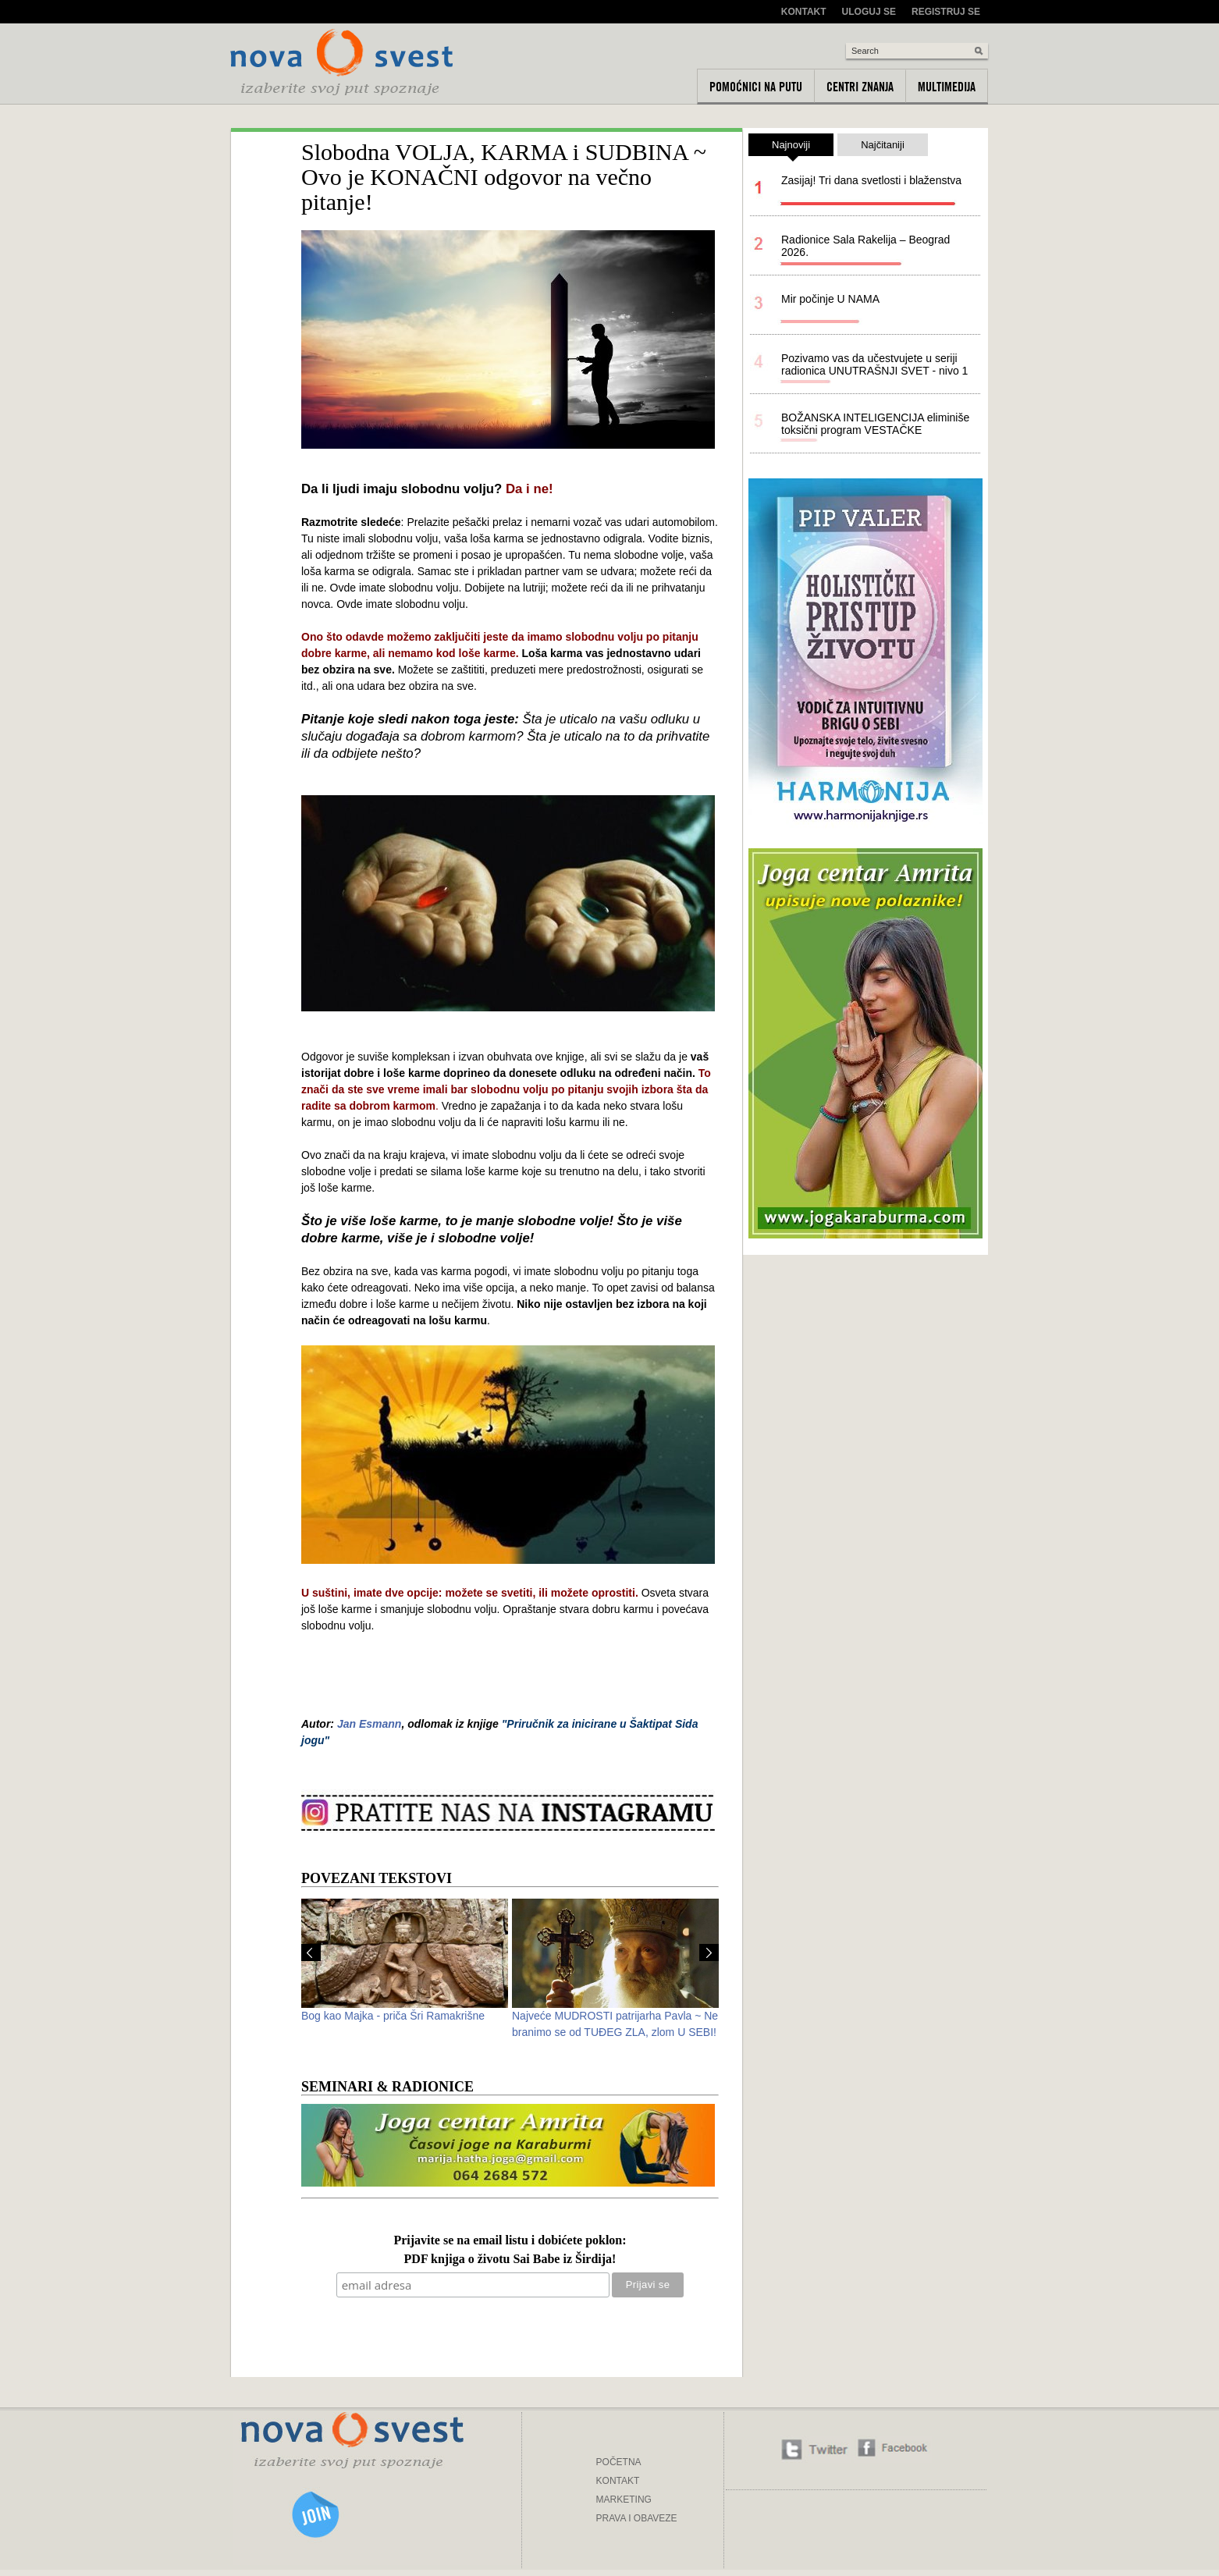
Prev (311, 1952)
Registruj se (946, 11)
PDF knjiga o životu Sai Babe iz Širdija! (510, 2259)
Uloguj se (869, 11)
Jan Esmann (369, 1724)
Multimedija (947, 86)
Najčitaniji (882, 145)
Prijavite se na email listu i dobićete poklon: (509, 2241)
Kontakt (803, 11)
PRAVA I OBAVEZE (636, 2518)
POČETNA (618, 2462)
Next (709, 1952)
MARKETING (624, 2499)
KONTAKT (618, 2480)
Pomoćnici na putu (755, 86)
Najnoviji (791, 147)
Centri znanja (860, 86)
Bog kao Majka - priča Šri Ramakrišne (393, 2015)
